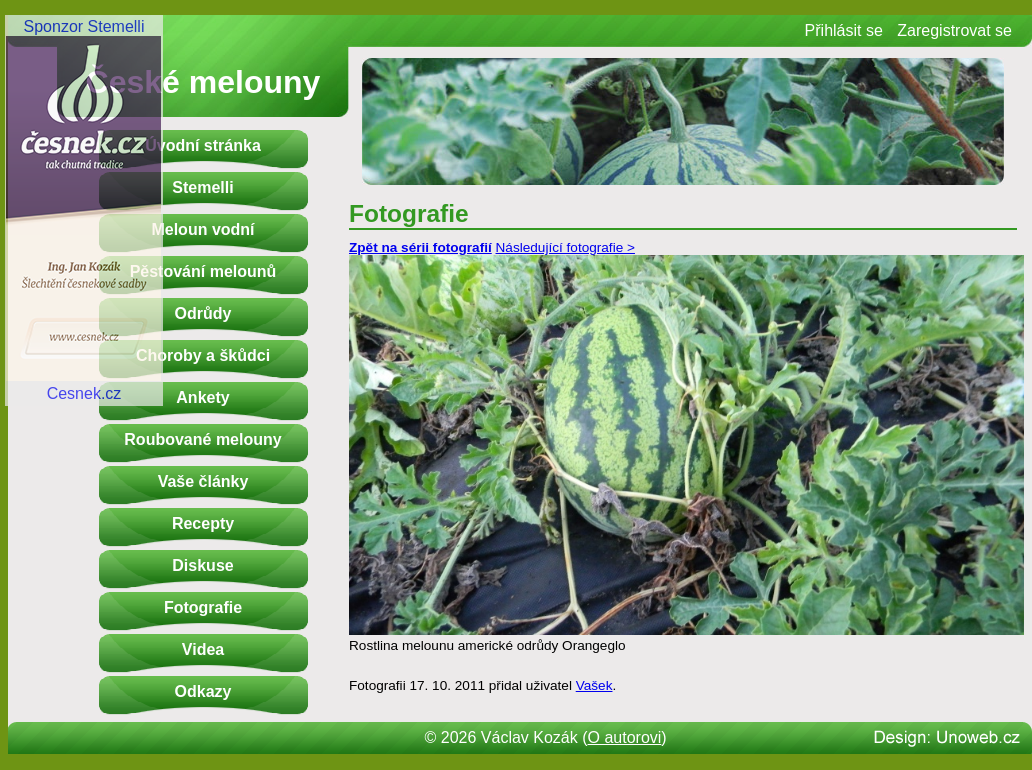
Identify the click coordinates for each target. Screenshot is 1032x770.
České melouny (203, 82)
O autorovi (625, 737)
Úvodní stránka (203, 145)
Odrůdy (203, 313)
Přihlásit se (844, 30)
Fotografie (203, 607)
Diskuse (202, 565)
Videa (203, 649)
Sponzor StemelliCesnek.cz (84, 210)
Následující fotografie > (565, 247)
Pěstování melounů (203, 271)
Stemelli (202, 187)
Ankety (202, 397)
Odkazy (203, 691)
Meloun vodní (202, 229)
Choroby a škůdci (203, 355)
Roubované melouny (202, 439)
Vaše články (203, 481)
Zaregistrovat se (954, 30)
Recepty (203, 523)
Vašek (594, 685)
